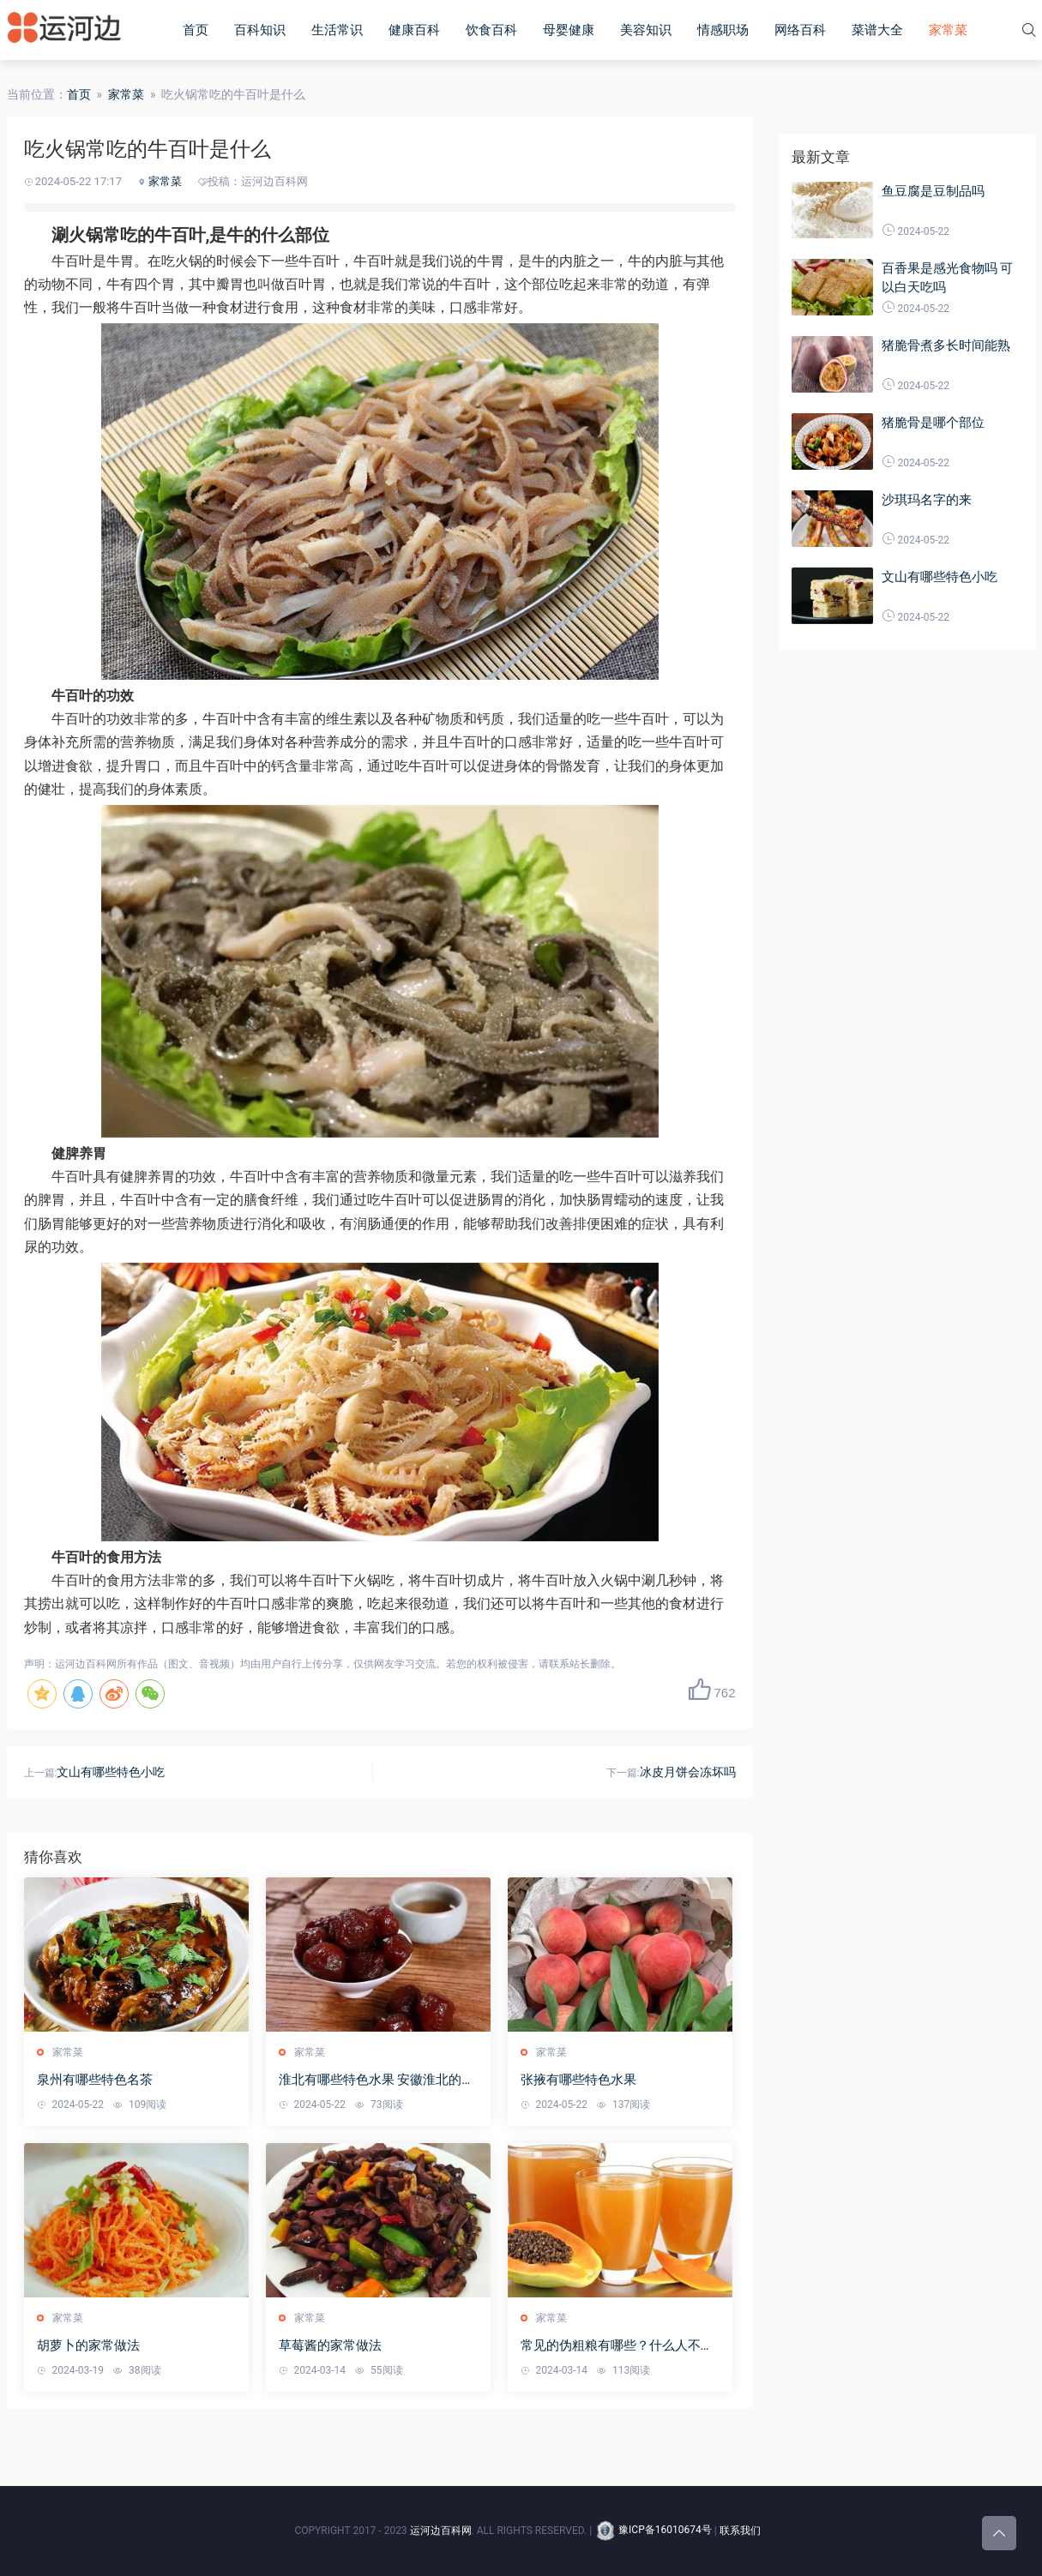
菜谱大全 (877, 30)
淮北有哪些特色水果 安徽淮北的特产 (377, 2080)
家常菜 (948, 30)
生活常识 (337, 30)
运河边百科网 (441, 2530)
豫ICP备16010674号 (653, 2530)
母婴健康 (568, 30)
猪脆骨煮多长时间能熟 (946, 345)
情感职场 (723, 30)
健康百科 (414, 30)
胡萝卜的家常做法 (88, 2345)
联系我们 (740, 2530)
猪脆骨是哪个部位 (933, 422)
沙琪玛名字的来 (927, 499)
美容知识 (646, 30)
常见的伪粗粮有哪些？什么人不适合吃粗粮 (617, 2346)
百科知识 (260, 30)
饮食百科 (491, 30)
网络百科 (800, 30)
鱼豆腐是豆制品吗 (933, 191)
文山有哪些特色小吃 (111, 1772)
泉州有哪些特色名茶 (95, 2079)
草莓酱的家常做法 (330, 2345)
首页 (195, 30)
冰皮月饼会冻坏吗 (688, 1772)
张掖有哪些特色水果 (578, 2079)
